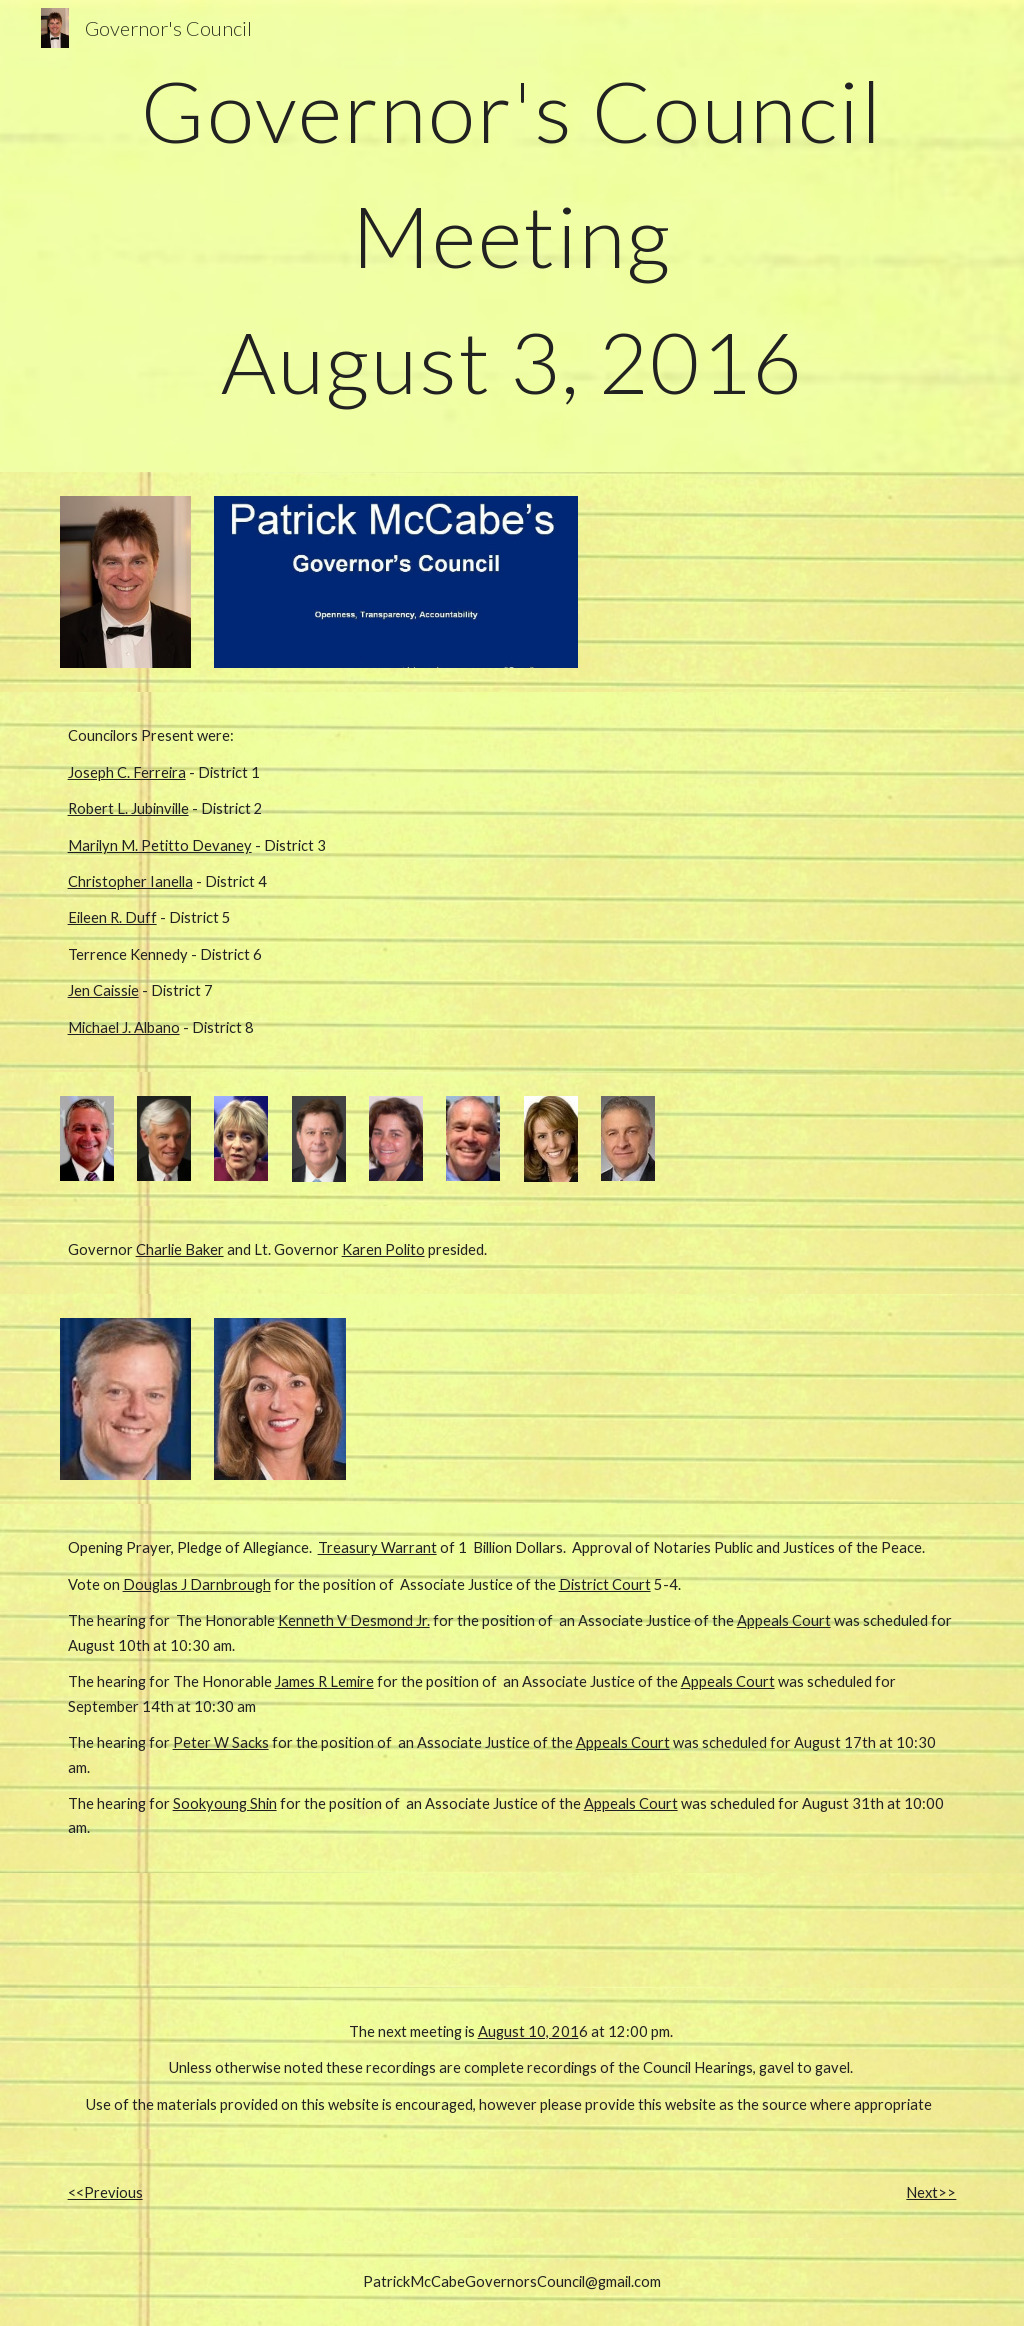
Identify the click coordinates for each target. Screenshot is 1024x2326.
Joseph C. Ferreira (127, 772)
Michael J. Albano (124, 1027)
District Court (605, 1584)
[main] (512, 236)
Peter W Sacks (221, 1742)
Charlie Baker (180, 1249)
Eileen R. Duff (112, 917)
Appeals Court (784, 1620)
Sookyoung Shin (225, 1803)
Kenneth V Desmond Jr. (354, 1620)
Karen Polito (383, 1249)
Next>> (931, 2192)
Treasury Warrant (377, 1547)
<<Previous (105, 2192)
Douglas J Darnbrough (197, 1584)
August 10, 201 (528, 2031)
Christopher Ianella (130, 881)
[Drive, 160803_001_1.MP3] (280, 1930)
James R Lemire (324, 1681)
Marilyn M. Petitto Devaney (160, 845)
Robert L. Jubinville (128, 808)
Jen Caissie (103, 990)
